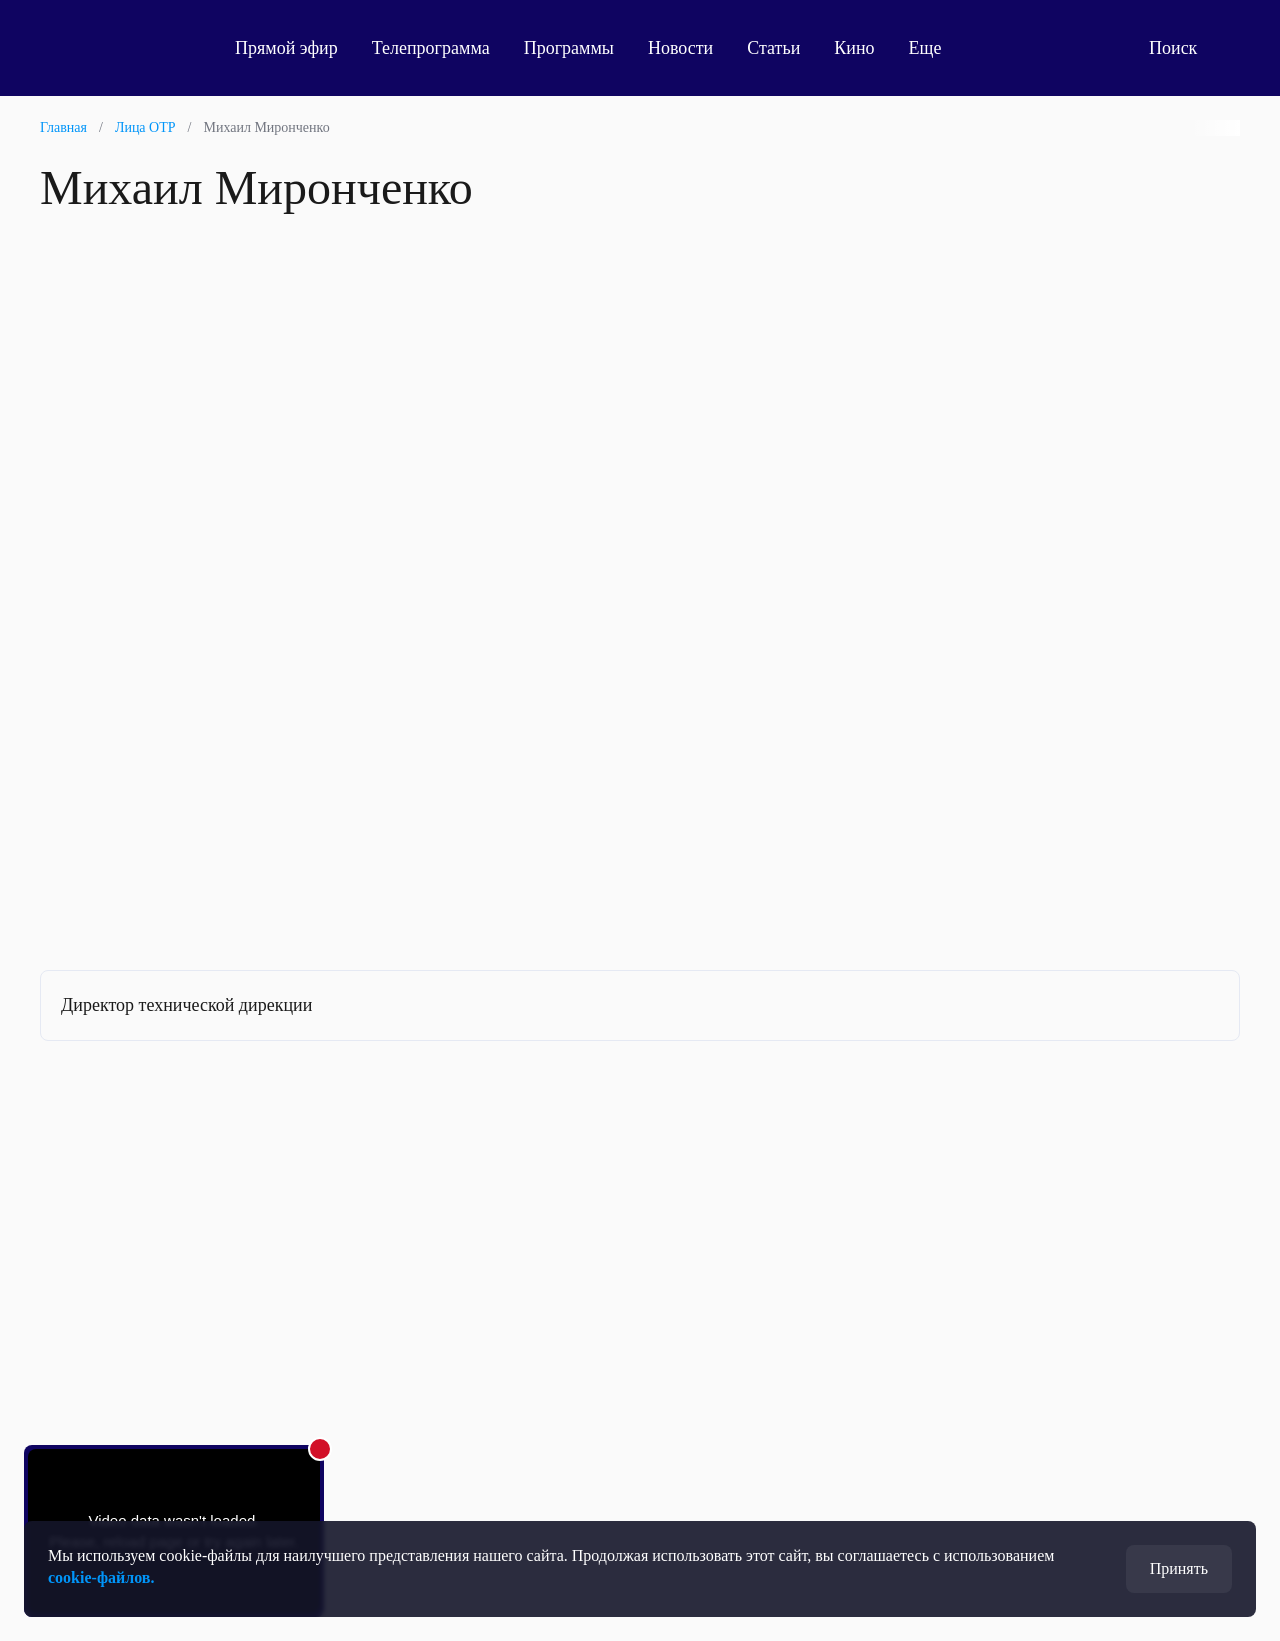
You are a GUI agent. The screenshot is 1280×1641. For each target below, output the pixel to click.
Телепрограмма (431, 48)
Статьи (773, 48)
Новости (680, 48)
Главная (63, 127)
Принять (1179, 1568)
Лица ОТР (145, 127)
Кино (854, 48)
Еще (936, 48)
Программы (569, 48)
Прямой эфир (286, 48)
